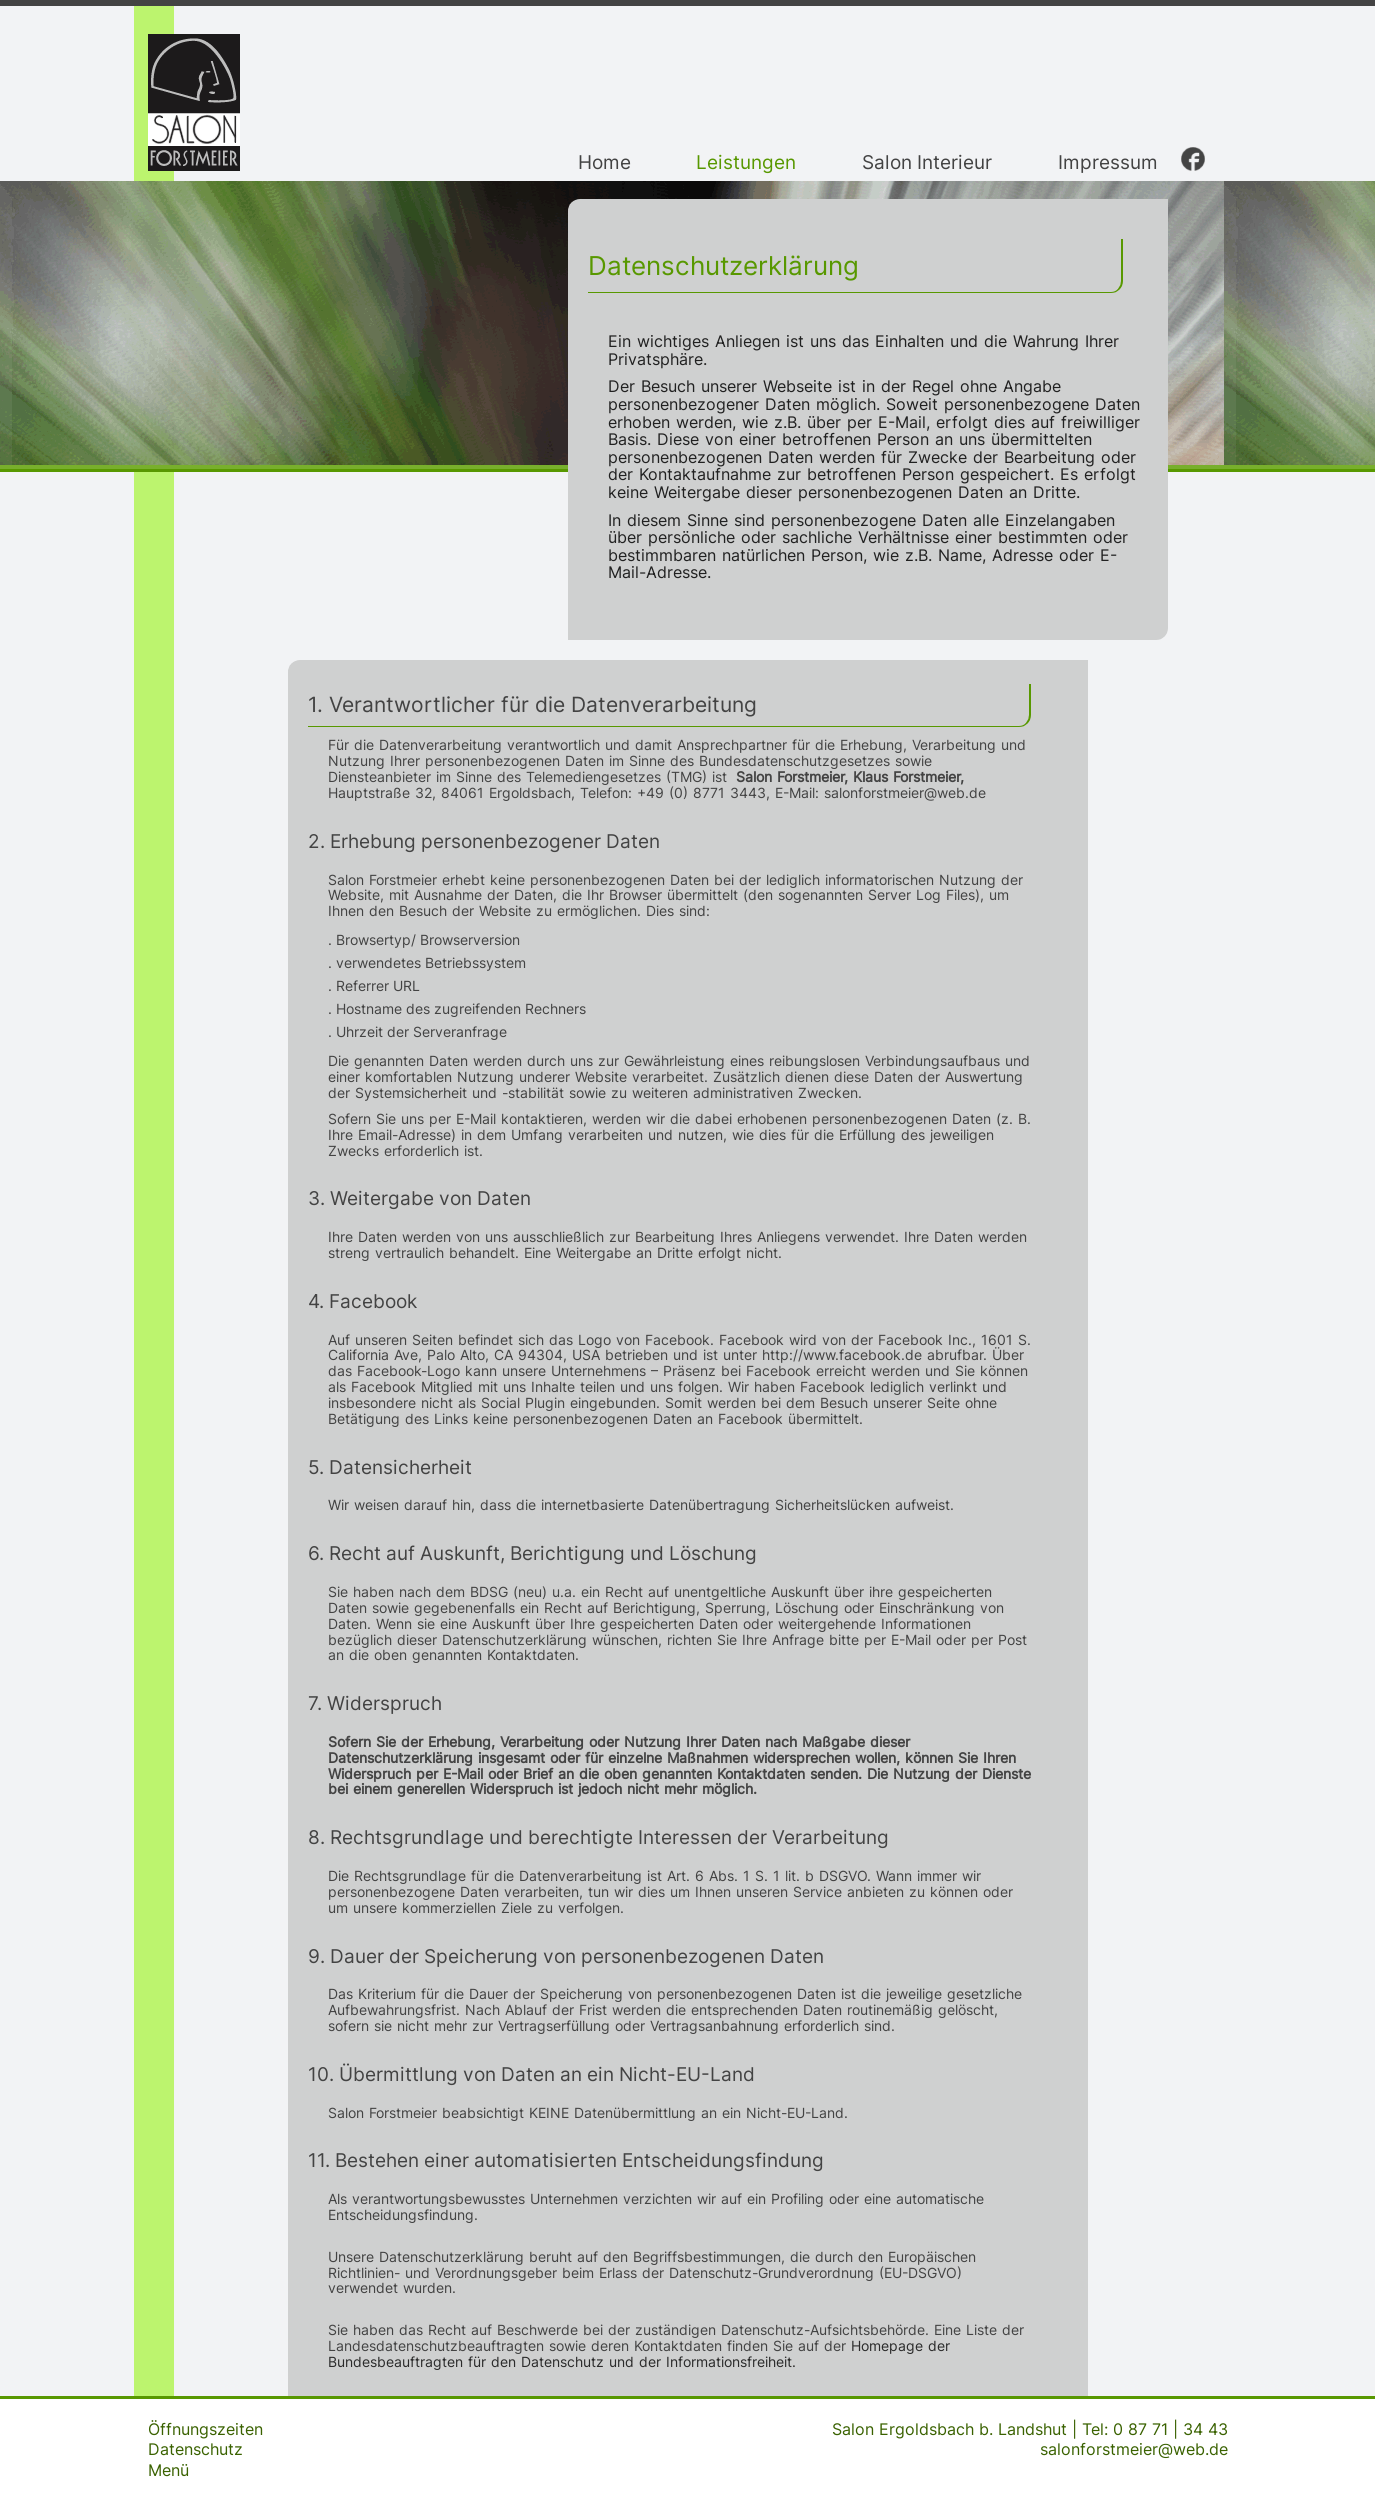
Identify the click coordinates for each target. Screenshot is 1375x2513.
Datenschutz (195, 2449)
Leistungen (746, 162)
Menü (168, 2470)
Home (604, 162)
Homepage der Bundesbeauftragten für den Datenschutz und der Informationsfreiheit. (639, 2353)
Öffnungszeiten (205, 2429)
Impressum (1108, 162)
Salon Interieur (927, 162)
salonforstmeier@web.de (1134, 2449)
